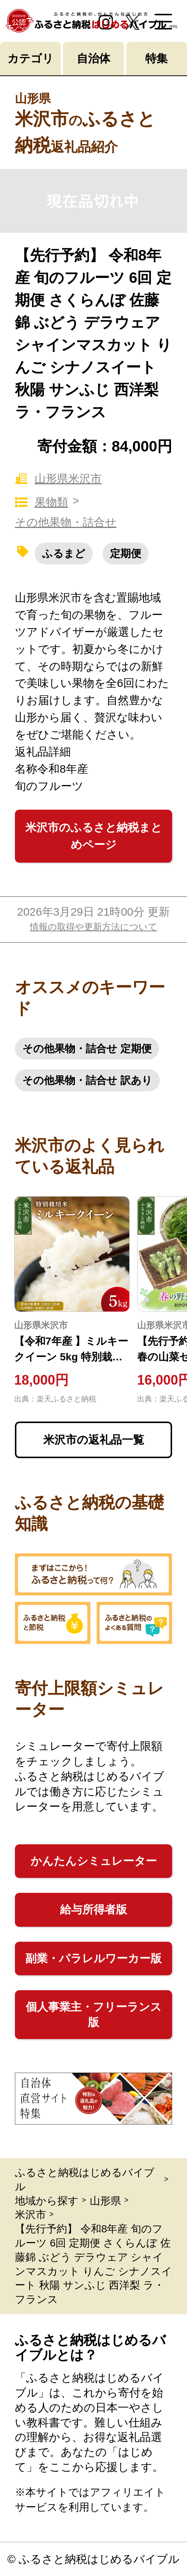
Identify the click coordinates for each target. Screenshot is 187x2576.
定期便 (125, 553)
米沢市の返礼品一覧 (93, 1440)
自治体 (93, 58)
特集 (156, 58)
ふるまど (63, 553)
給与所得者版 (93, 1909)
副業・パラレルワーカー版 (93, 1958)
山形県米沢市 (58, 478)
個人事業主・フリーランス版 (94, 2014)
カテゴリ (30, 58)
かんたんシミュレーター (94, 1861)
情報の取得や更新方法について (93, 927)
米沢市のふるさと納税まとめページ (93, 836)
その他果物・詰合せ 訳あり (87, 1080)
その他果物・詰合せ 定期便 (87, 1048)
